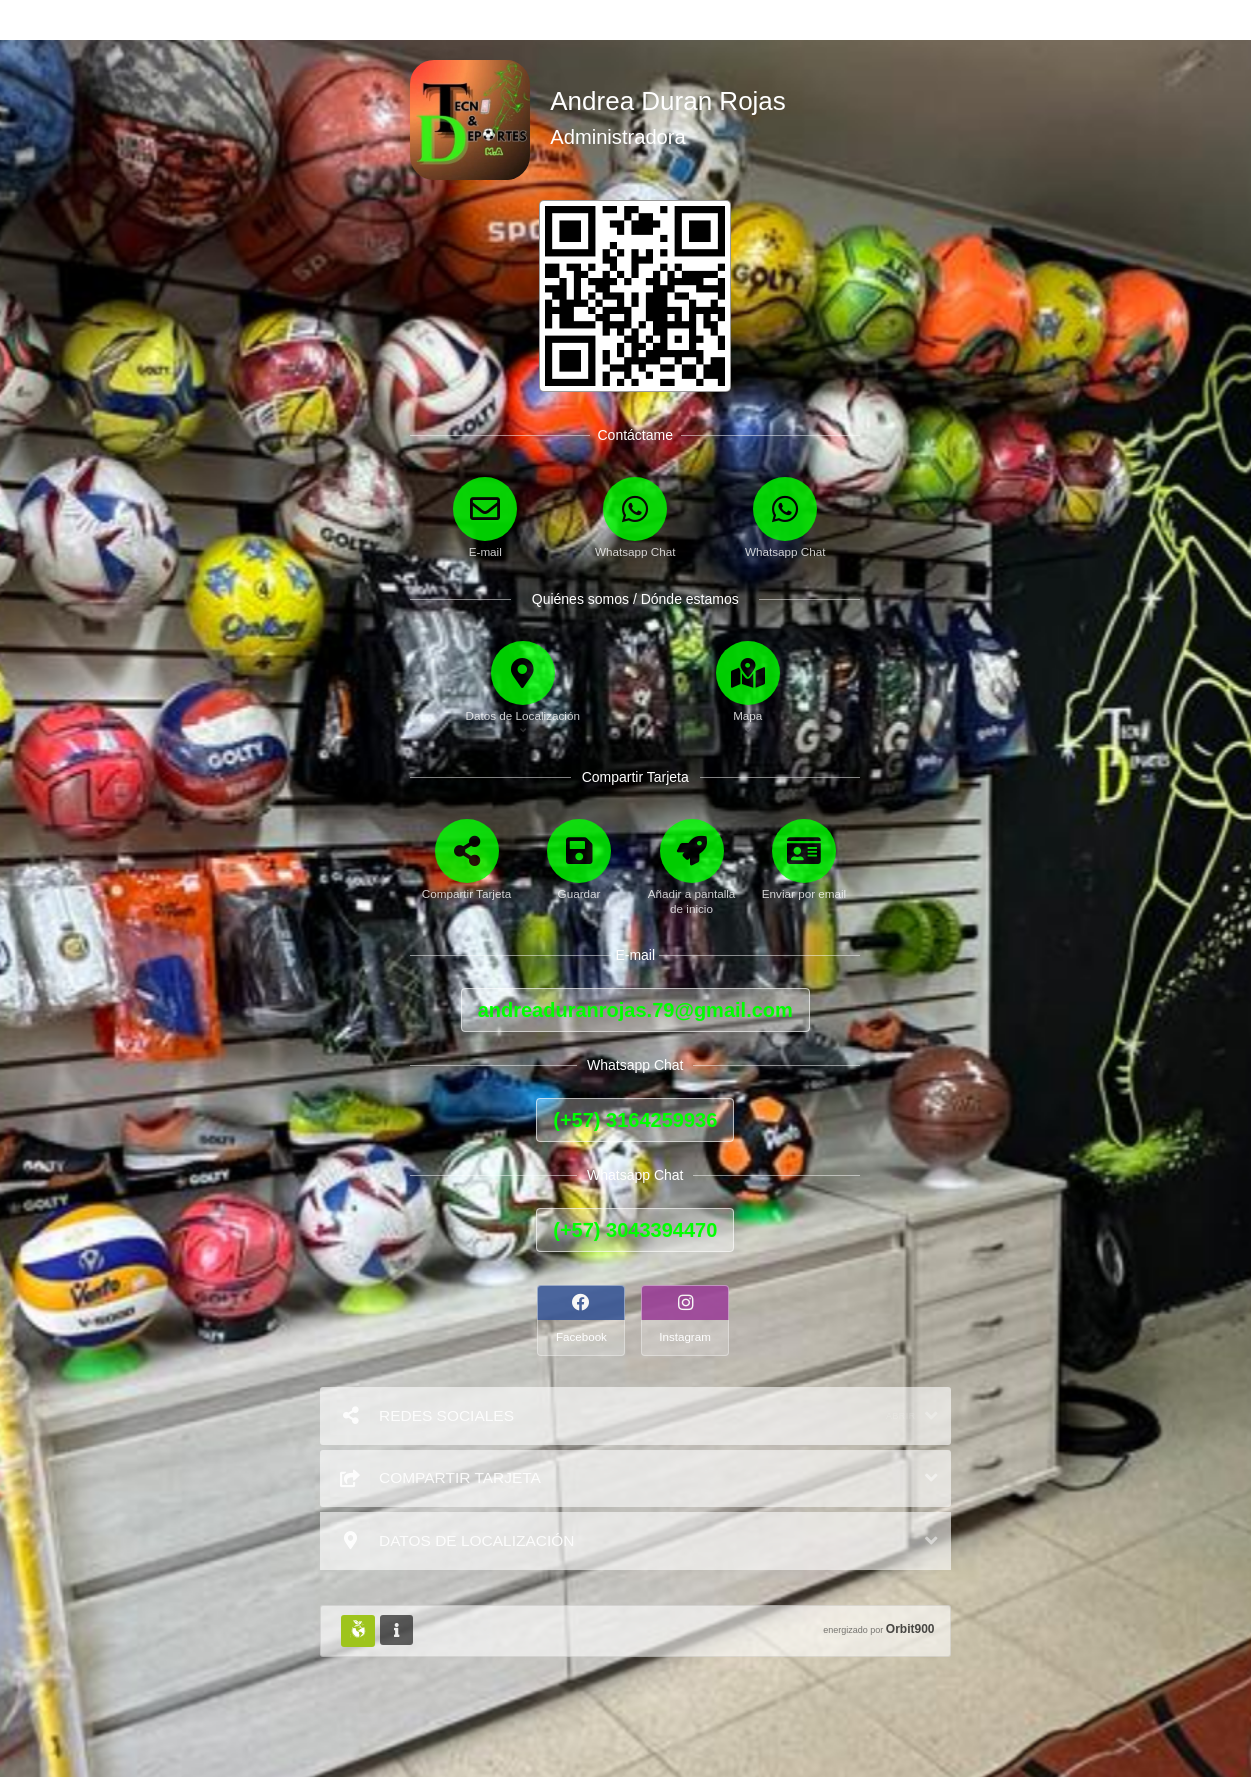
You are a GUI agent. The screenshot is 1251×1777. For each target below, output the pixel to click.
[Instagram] (687, 1320)
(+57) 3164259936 (635, 1120)
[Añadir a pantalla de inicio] (691, 883)
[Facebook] (583, 1320)
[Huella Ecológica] (358, 1631)
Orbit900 (910, 1629)
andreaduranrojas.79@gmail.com (635, 1010)
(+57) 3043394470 (635, 1230)
